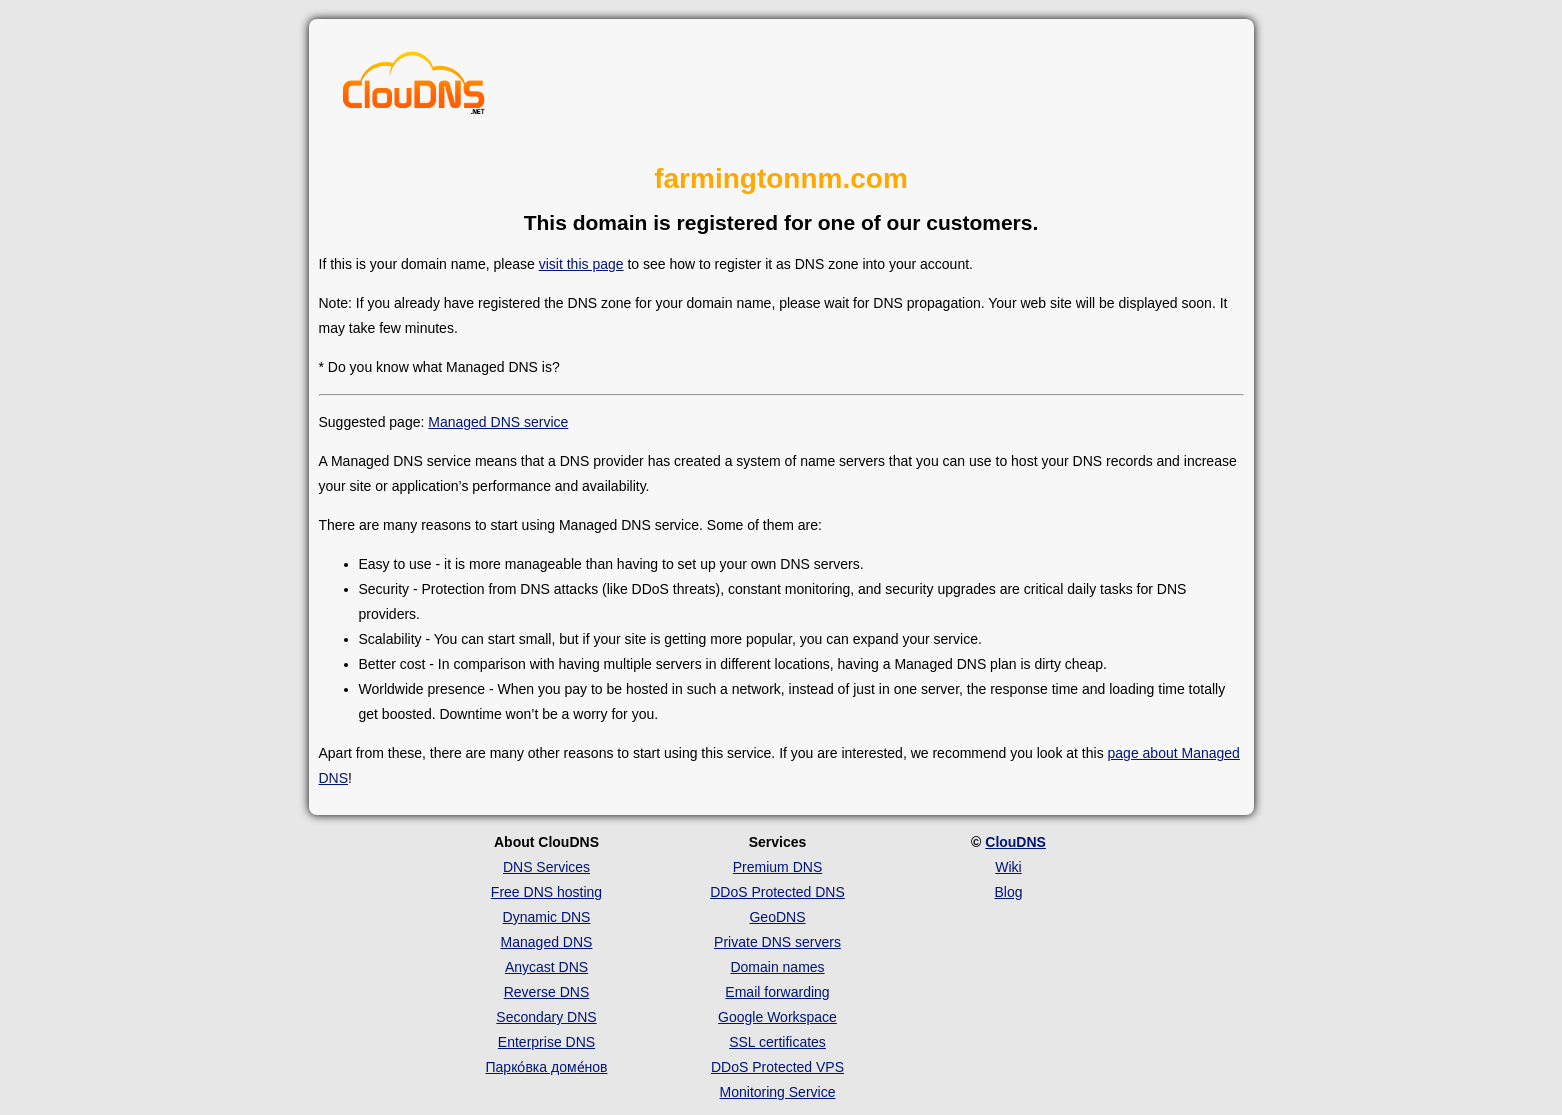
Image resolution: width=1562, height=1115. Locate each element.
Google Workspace (777, 1017)
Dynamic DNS (547, 917)
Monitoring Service (778, 1092)
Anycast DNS (546, 967)
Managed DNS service (498, 422)
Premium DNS (777, 867)
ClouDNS (1015, 842)
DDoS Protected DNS (777, 892)
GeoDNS (777, 917)
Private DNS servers (777, 942)
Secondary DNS (546, 1017)
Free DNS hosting (546, 892)
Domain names (777, 967)
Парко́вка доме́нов (547, 1067)
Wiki (1008, 867)
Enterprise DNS (546, 1042)
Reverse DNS (547, 992)
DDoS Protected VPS (777, 1067)
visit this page (581, 264)
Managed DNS (547, 942)
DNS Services (546, 867)
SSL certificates (777, 1042)
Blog (1008, 892)
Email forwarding (777, 992)
